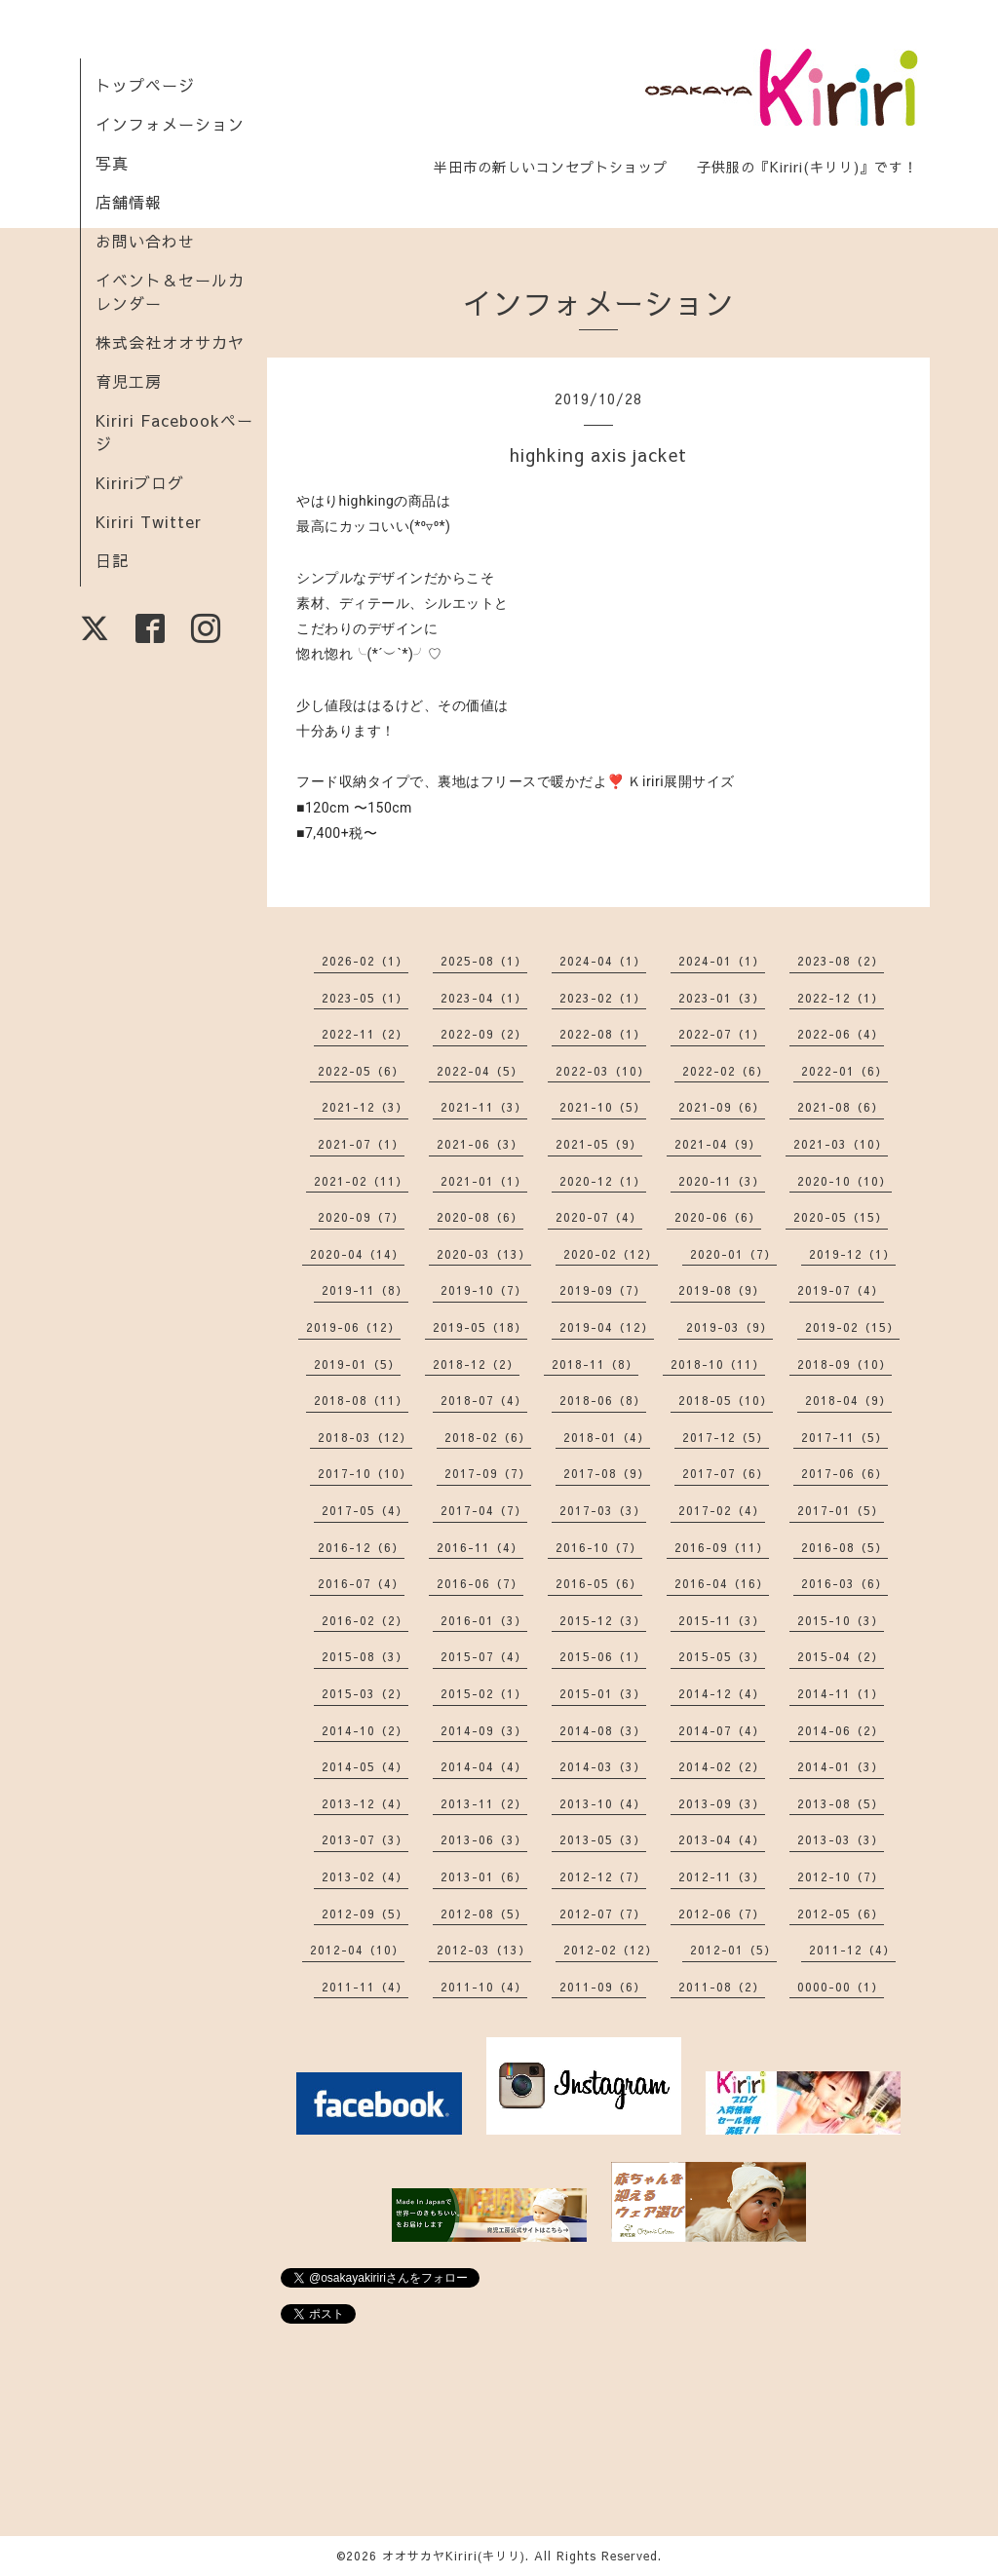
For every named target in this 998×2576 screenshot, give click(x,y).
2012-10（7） (840, 1876)
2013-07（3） (365, 1839)
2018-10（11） (718, 1364)
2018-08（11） (361, 1400)
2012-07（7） (602, 1913)
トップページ (145, 84)
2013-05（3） (602, 1839)
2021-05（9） (599, 1144)
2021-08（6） (840, 1107)
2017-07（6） (725, 1473)
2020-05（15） (840, 1217)
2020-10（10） (844, 1181)
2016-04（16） (721, 1583)
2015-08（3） (365, 1656)
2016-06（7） (480, 1583)
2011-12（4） (852, 1949)
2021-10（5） (602, 1107)
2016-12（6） (361, 1547)
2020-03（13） (484, 1254)
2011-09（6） (602, 1986)
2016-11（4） (480, 1547)
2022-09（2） (484, 1034)
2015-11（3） (721, 1620)
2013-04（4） (721, 1839)
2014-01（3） (840, 1766)
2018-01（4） (606, 1437)
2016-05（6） (599, 1583)
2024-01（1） (721, 960)
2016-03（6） (844, 1583)
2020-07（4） (599, 1217)
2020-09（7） (361, 1217)
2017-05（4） (365, 1510)
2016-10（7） (599, 1547)
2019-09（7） (602, 1290)
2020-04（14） (357, 1254)
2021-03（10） (840, 1144)
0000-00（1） (840, 1986)
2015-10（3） (840, 1620)
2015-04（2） (840, 1656)
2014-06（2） (840, 1730)
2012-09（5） (365, 1913)
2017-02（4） (721, 1510)
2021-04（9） (717, 1144)
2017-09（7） (487, 1473)
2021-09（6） (721, 1107)
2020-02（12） (610, 1254)
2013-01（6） (484, 1876)
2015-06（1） (602, 1656)
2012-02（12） (610, 1949)
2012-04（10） (357, 1949)
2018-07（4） (484, 1400)
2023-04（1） (484, 997)
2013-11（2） (484, 1803)
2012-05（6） (840, 1913)
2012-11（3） (721, 1876)
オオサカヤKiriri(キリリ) (453, 2555)
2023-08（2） (840, 960)
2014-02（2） (721, 1766)
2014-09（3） (484, 1730)
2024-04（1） (602, 960)
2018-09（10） (844, 1364)
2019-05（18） (480, 1327)
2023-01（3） (721, 997)
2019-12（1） (852, 1254)
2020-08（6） (480, 1217)
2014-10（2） (365, 1730)
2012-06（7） (721, 1913)
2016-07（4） (361, 1583)
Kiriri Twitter (149, 521)
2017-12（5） (725, 1437)
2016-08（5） (844, 1547)
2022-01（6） (844, 1071)
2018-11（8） (595, 1364)
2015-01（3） (602, 1693)
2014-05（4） (365, 1766)
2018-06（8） (602, 1400)
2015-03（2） (365, 1693)
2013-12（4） (365, 1803)
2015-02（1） (484, 1693)
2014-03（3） (602, 1766)
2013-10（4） (602, 1803)
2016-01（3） (484, 1620)
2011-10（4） (484, 1986)
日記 (112, 560)
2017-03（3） (602, 1510)
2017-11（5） (844, 1437)
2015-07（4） (484, 1656)
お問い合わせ (145, 240)
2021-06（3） (480, 1144)
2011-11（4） (365, 1986)
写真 (112, 162)
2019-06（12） (353, 1327)
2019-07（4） (840, 1290)
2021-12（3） (365, 1107)
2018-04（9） (848, 1400)
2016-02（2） (365, 1620)
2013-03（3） (840, 1839)
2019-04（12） (606, 1327)
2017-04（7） (484, 1510)
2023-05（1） (365, 997)
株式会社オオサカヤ (170, 342)
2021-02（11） (361, 1181)
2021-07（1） (361, 1144)
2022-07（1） (721, 1034)
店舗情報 (129, 201)
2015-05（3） (721, 1656)
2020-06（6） (717, 1217)
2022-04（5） (480, 1071)
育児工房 (129, 381)
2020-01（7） (733, 1254)
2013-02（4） (365, 1876)
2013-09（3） (721, 1803)
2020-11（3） (721, 1181)
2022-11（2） (365, 1034)
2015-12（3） (602, 1620)
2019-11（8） (365, 1290)
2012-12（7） (602, 1876)
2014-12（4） (721, 1693)
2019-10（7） (484, 1290)
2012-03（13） (484, 1949)
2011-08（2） (721, 1986)
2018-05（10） (725, 1400)
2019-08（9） (721, 1290)
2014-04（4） (484, 1766)
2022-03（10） (603, 1071)
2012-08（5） (484, 1913)
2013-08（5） (840, 1803)
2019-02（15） (852, 1327)
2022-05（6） (361, 1071)
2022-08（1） (602, 1034)
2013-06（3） (484, 1839)
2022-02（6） (725, 1071)
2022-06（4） (840, 1034)
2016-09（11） (721, 1547)
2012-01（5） (733, 1949)
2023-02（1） (602, 997)
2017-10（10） (365, 1473)
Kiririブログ (140, 482)
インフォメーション (170, 123)
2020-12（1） (602, 1181)
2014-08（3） (602, 1730)
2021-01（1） (484, 1181)
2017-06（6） (844, 1473)
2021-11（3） (484, 1107)
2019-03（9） (729, 1327)
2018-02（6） (487, 1437)
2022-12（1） (840, 997)
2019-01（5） (357, 1364)
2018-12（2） (476, 1364)
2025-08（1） (484, 960)
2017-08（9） (606, 1473)
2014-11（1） (840, 1693)
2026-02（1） (365, 960)
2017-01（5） (840, 1510)
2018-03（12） (365, 1437)
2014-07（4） (721, 1730)
